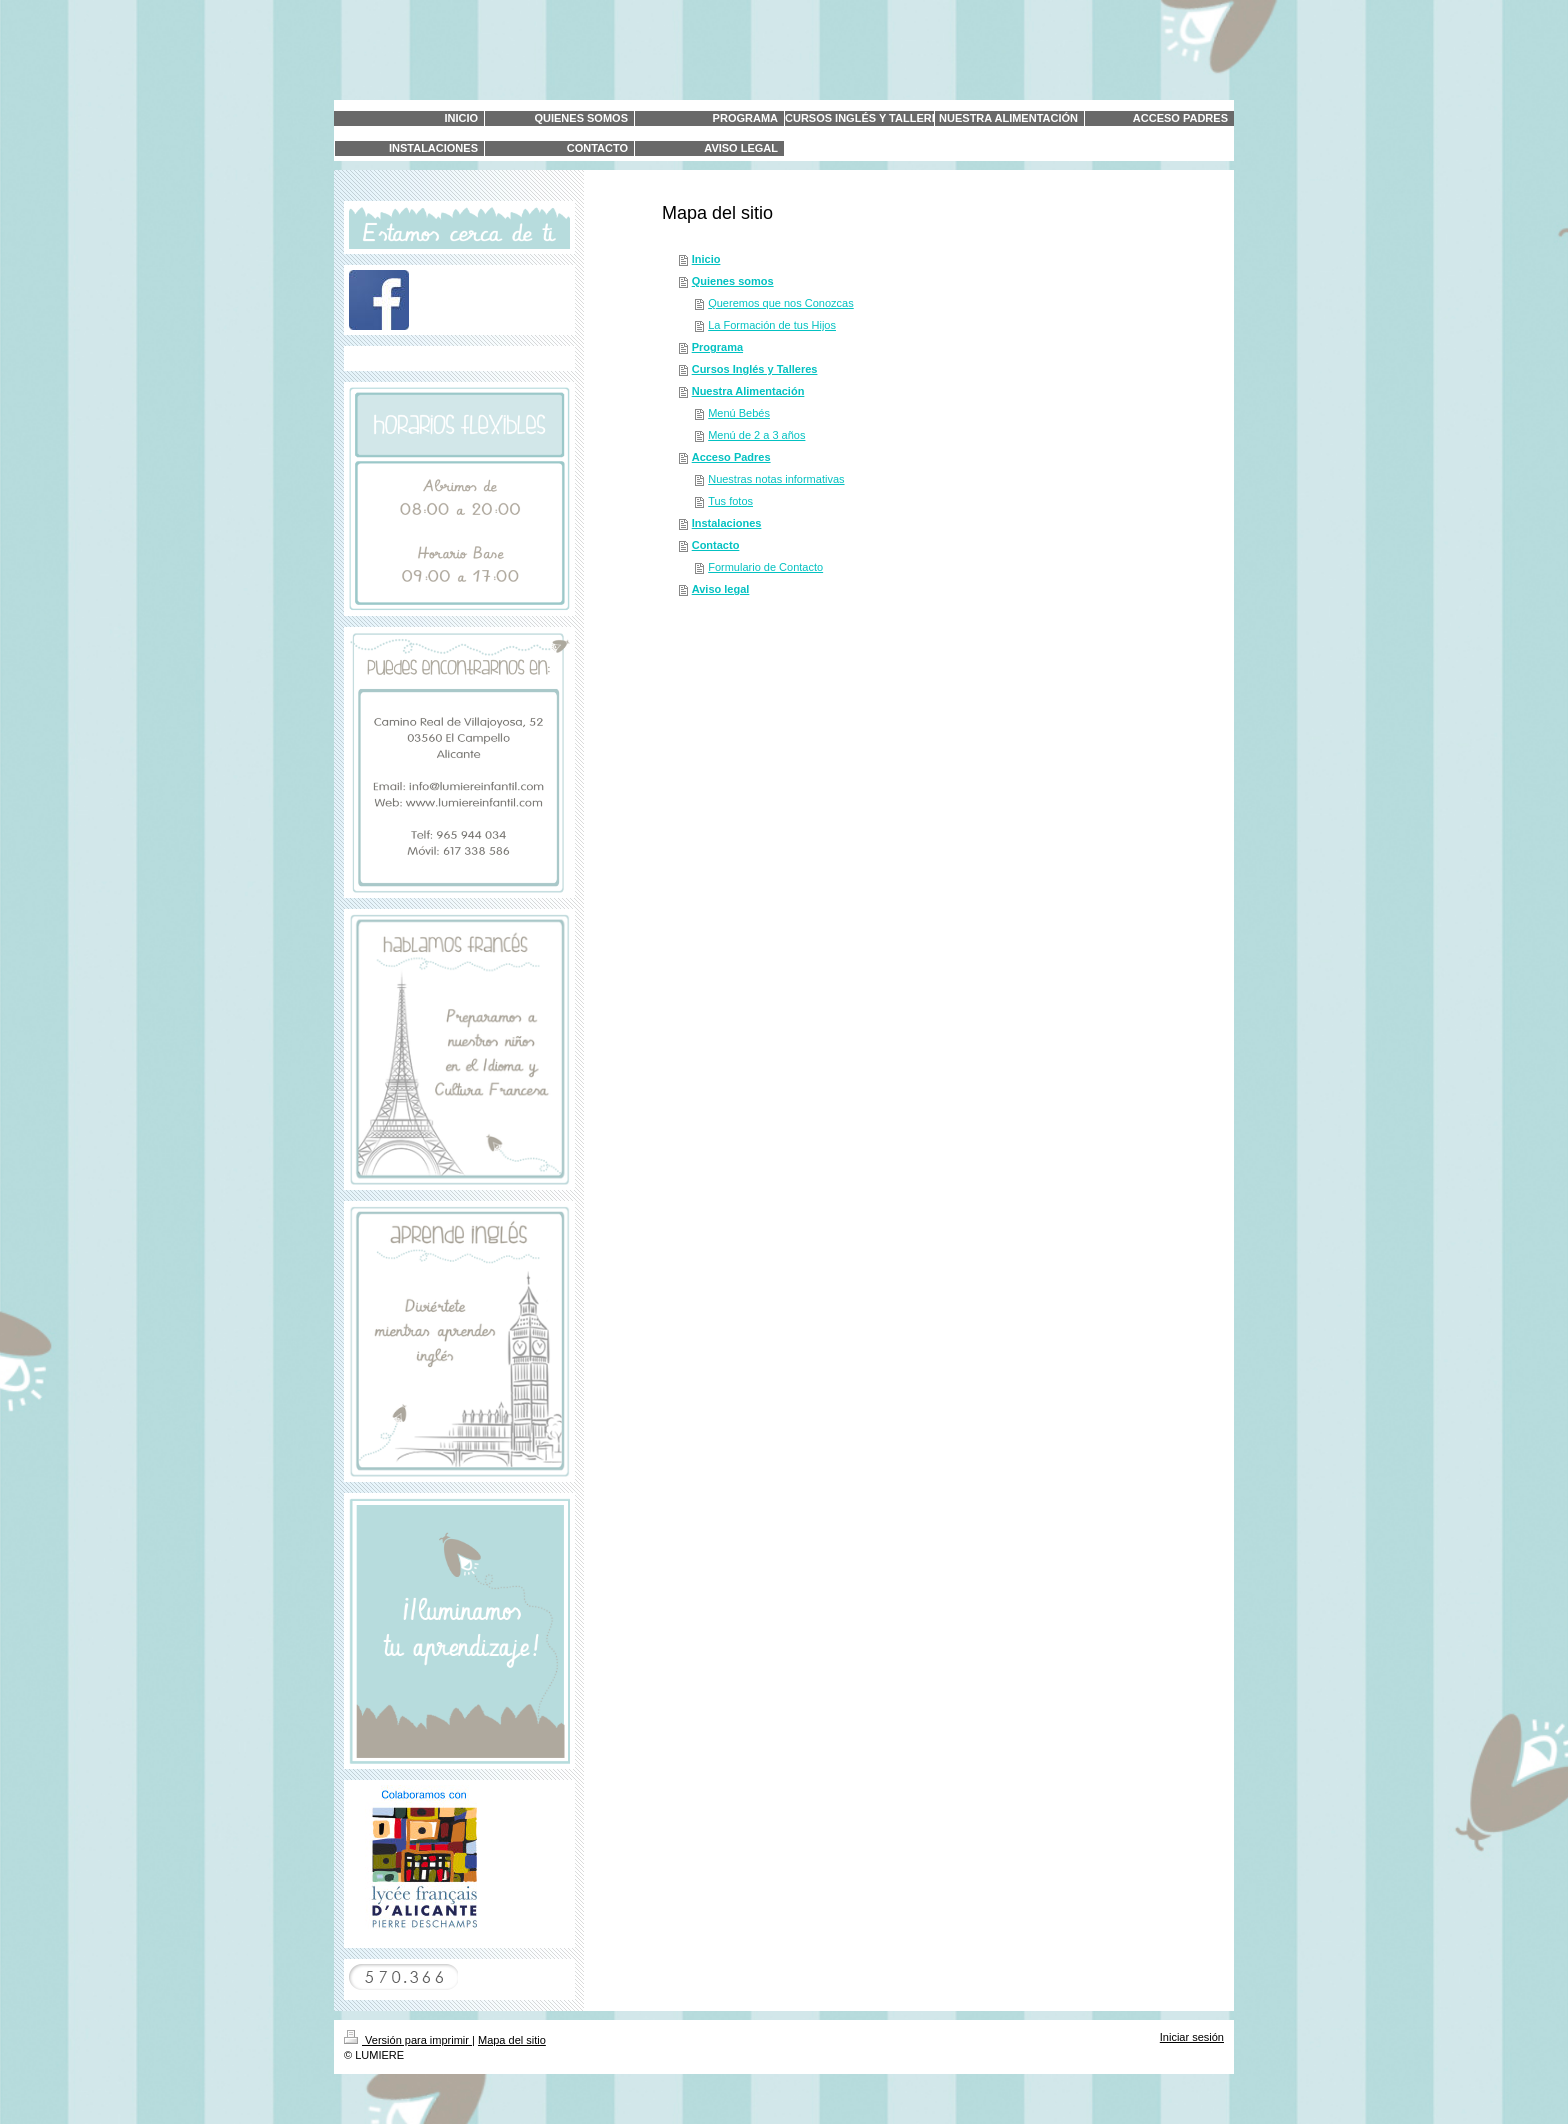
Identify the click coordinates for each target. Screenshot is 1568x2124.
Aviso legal (721, 589)
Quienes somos (733, 281)
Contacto (716, 545)
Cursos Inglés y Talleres (755, 369)
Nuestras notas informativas (776, 479)
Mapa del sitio (512, 2040)
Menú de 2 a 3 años (756, 435)
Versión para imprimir (408, 2040)
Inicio (706, 259)
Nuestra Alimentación (748, 391)
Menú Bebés (739, 413)
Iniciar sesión (1192, 2037)
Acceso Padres (731, 457)
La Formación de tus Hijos (772, 325)
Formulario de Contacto (765, 567)
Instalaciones (727, 523)
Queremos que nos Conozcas (781, 303)
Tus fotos (730, 501)
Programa (717, 347)
